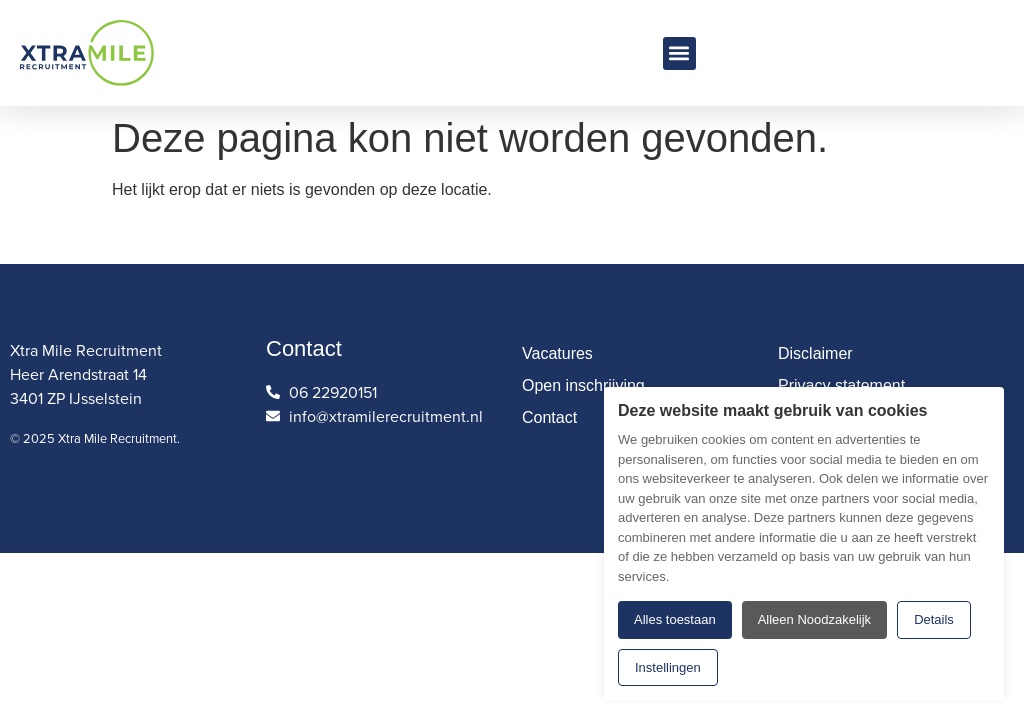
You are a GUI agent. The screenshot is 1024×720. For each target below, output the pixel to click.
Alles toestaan (675, 619)
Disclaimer (815, 353)
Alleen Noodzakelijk (814, 619)
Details (934, 619)
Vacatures (557, 353)
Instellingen (668, 667)
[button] (679, 53)
